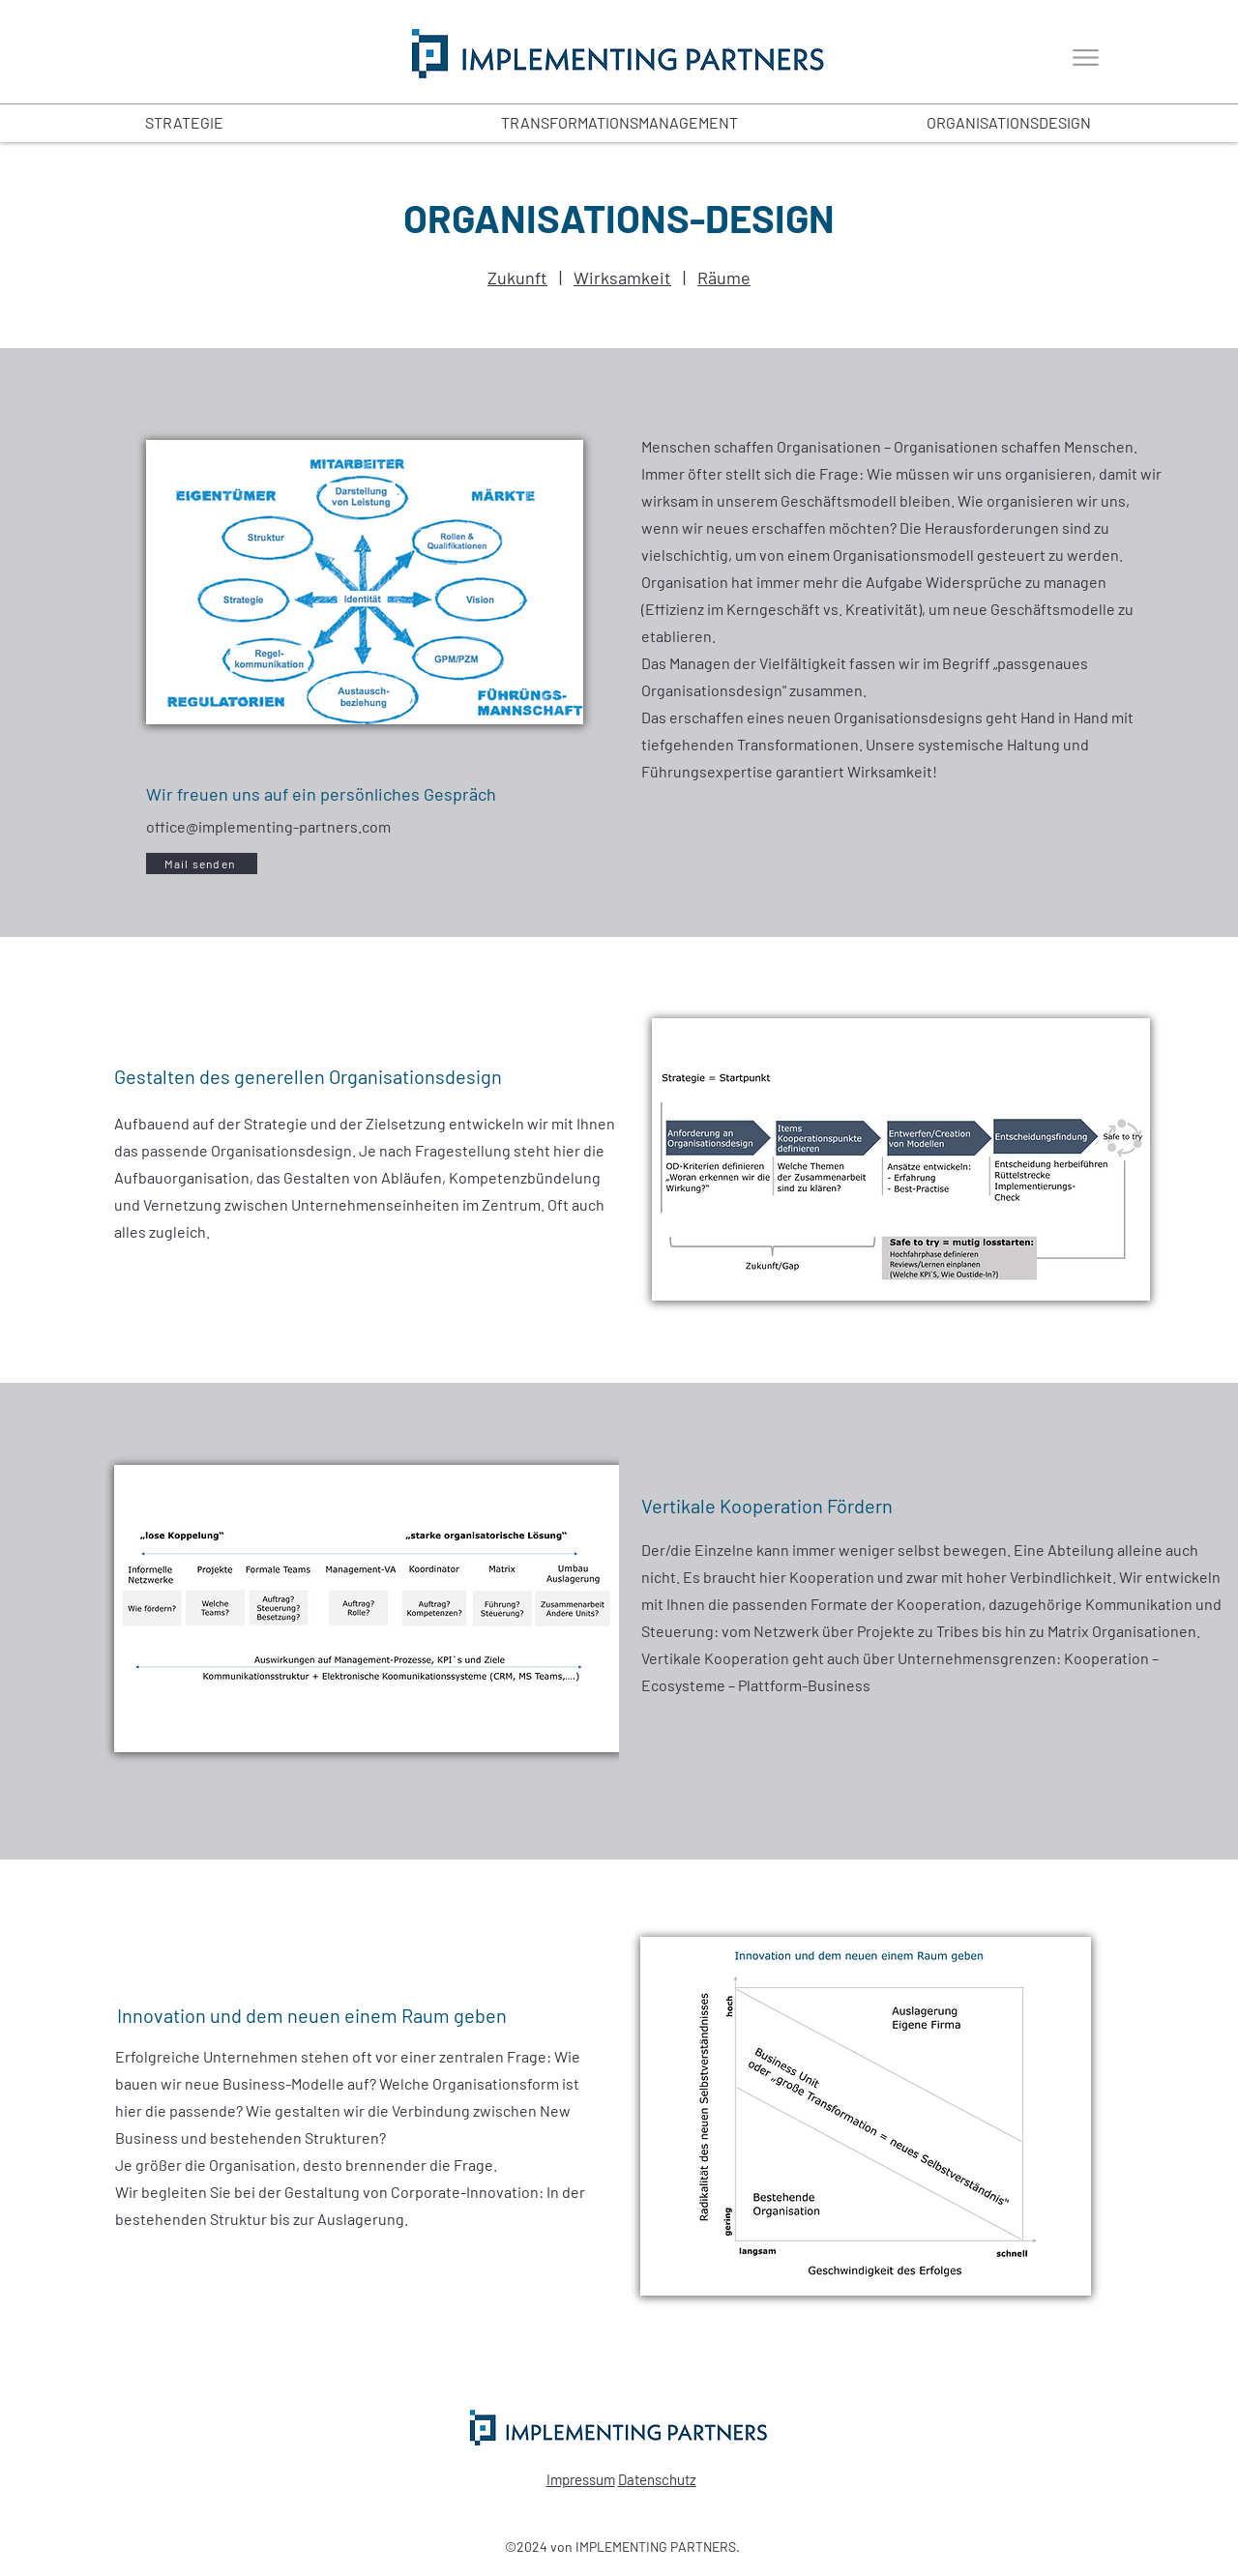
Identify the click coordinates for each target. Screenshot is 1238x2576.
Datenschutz (657, 2479)
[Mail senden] (201, 863)
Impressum (580, 2479)
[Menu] (1085, 57)
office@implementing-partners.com (268, 826)
